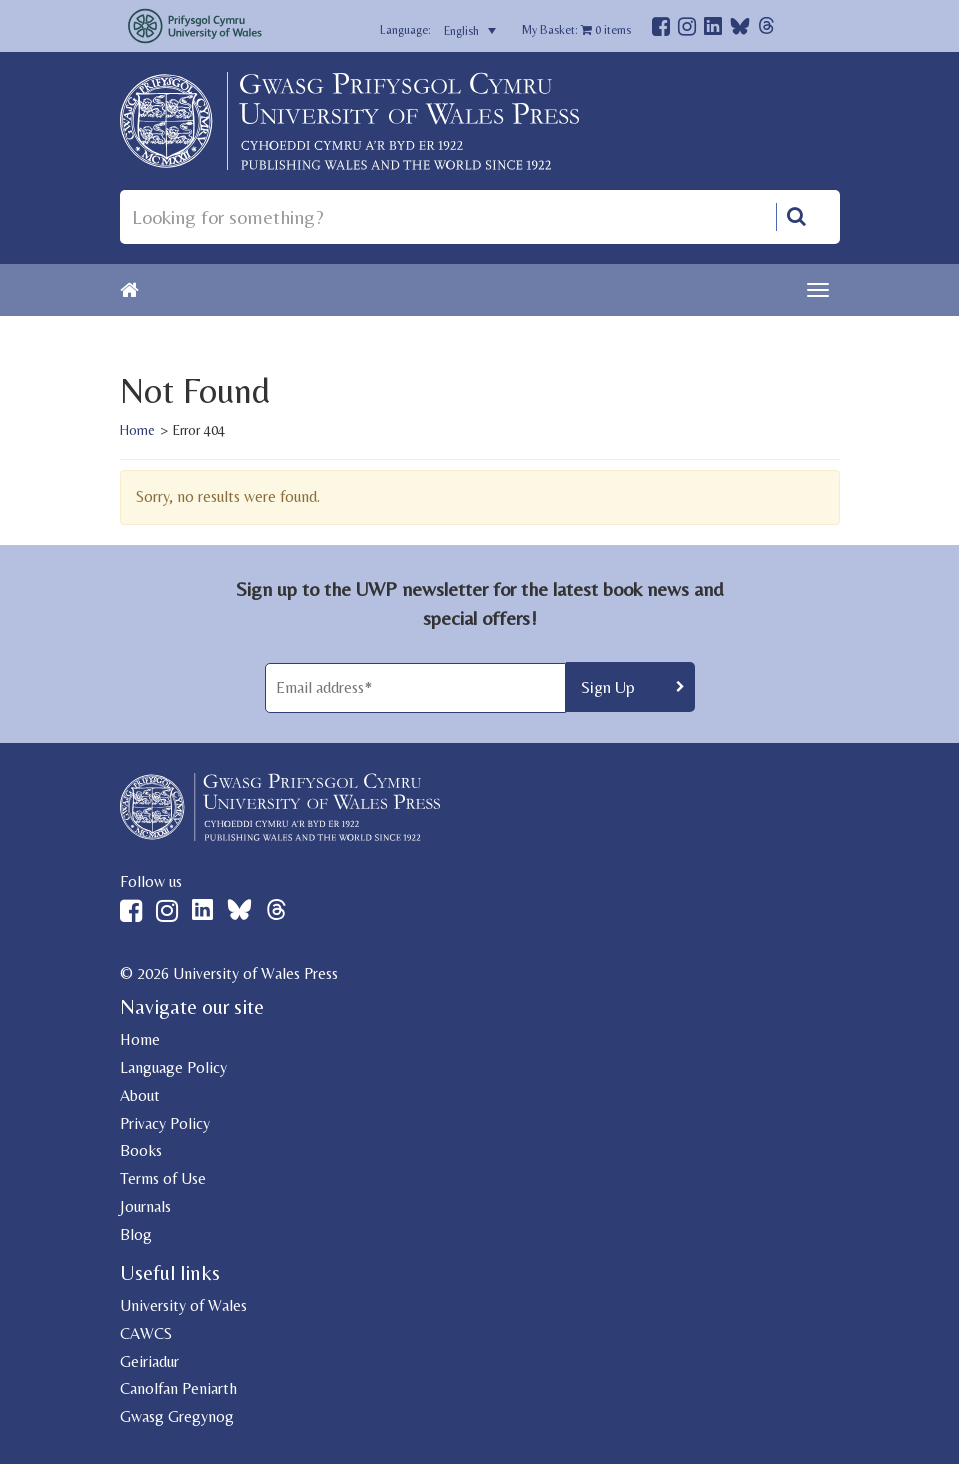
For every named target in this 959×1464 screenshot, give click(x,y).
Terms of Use (163, 1178)
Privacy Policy (165, 1123)
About (140, 1095)
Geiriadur (149, 1361)
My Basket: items (576, 30)
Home (137, 430)
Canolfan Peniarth (178, 1388)
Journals (145, 1206)
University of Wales (183, 1305)
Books (141, 1150)
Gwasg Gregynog (177, 1416)
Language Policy (173, 1067)
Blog (136, 1234)
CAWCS (146, 1333)
